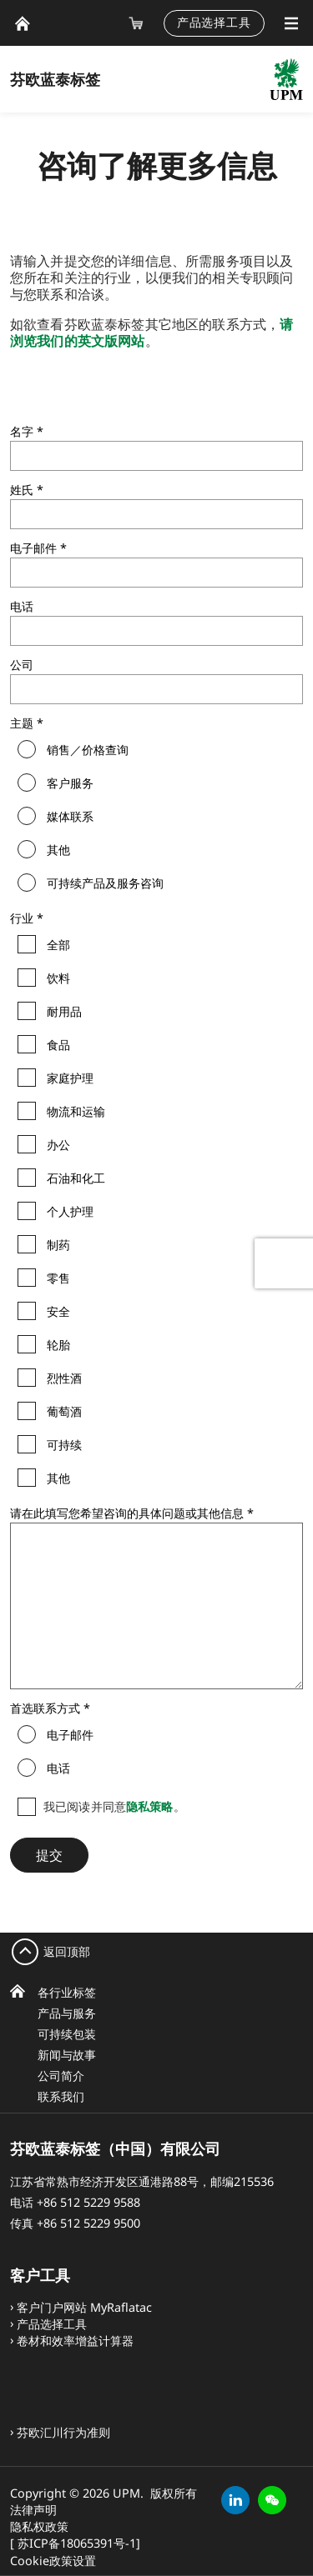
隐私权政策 (39, 2526)
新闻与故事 (67, 2055)
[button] (272, 2500)
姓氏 (21, 490)
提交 (49, 1855)
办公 (58, 1145)
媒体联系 (70, 816)
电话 (21, 606)
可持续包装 (67, 2034)
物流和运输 (76, 1111)
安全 (58, 1311)
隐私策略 (150, 1806)
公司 (21, 665)
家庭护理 (70, 1078)
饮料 (58, 978)
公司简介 (61, 2075)
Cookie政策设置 (53, 2560)
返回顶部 (66, 1951)
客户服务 (70, 783)
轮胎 (58, 1345)
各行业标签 (67, 1992)
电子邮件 (33, 548)
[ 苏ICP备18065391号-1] (75, 2543)
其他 (58, 850)
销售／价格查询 (88, 750)
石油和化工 (76, 1178)
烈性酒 (64, 1378)
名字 (21, 431)
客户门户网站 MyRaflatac (84, 2307)
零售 (58, 1278)
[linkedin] (235, 2500)
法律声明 (33, 2510)
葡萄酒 (64, 1411)
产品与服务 (67, 2013)
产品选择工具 (214, 22)
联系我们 (61, 2096)
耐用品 (64, 1011)
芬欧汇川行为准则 (63, 2432)
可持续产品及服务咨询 (105, 883)
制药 (58, 1245)
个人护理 (70, 1211)
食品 (58, 1045)
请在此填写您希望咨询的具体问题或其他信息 (127, 1513)
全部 (58, 945)
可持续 (64, 1445)
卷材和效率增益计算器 (75, 2340)
